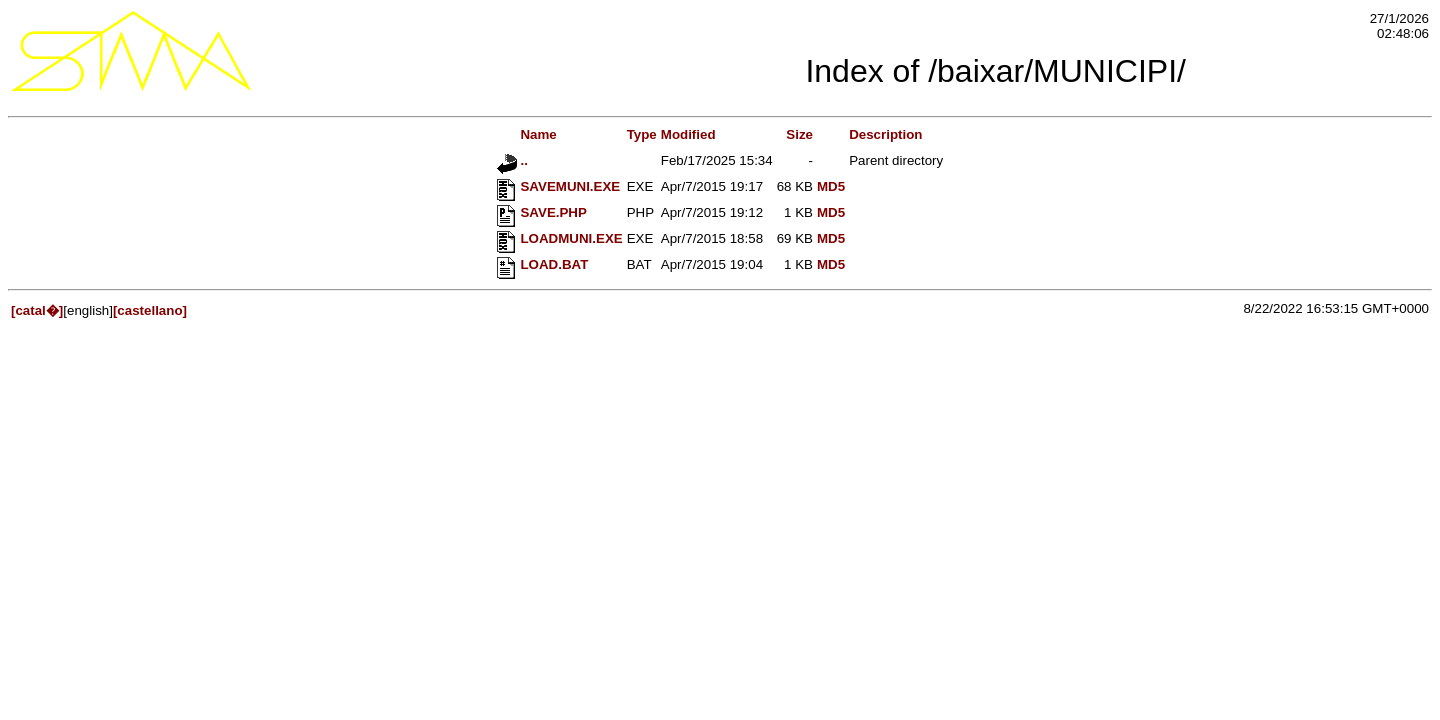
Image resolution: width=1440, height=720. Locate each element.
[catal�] (37, 310)
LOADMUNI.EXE (560, 238)
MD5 (831, 186)
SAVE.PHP (542, 212)
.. (512, 160)
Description (885, 134)
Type (642, 134)
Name (527, 134)
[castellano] (150, 310)
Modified (688, 134)
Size (799, 134)
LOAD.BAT (543, 264)
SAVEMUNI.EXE (558, 186)
